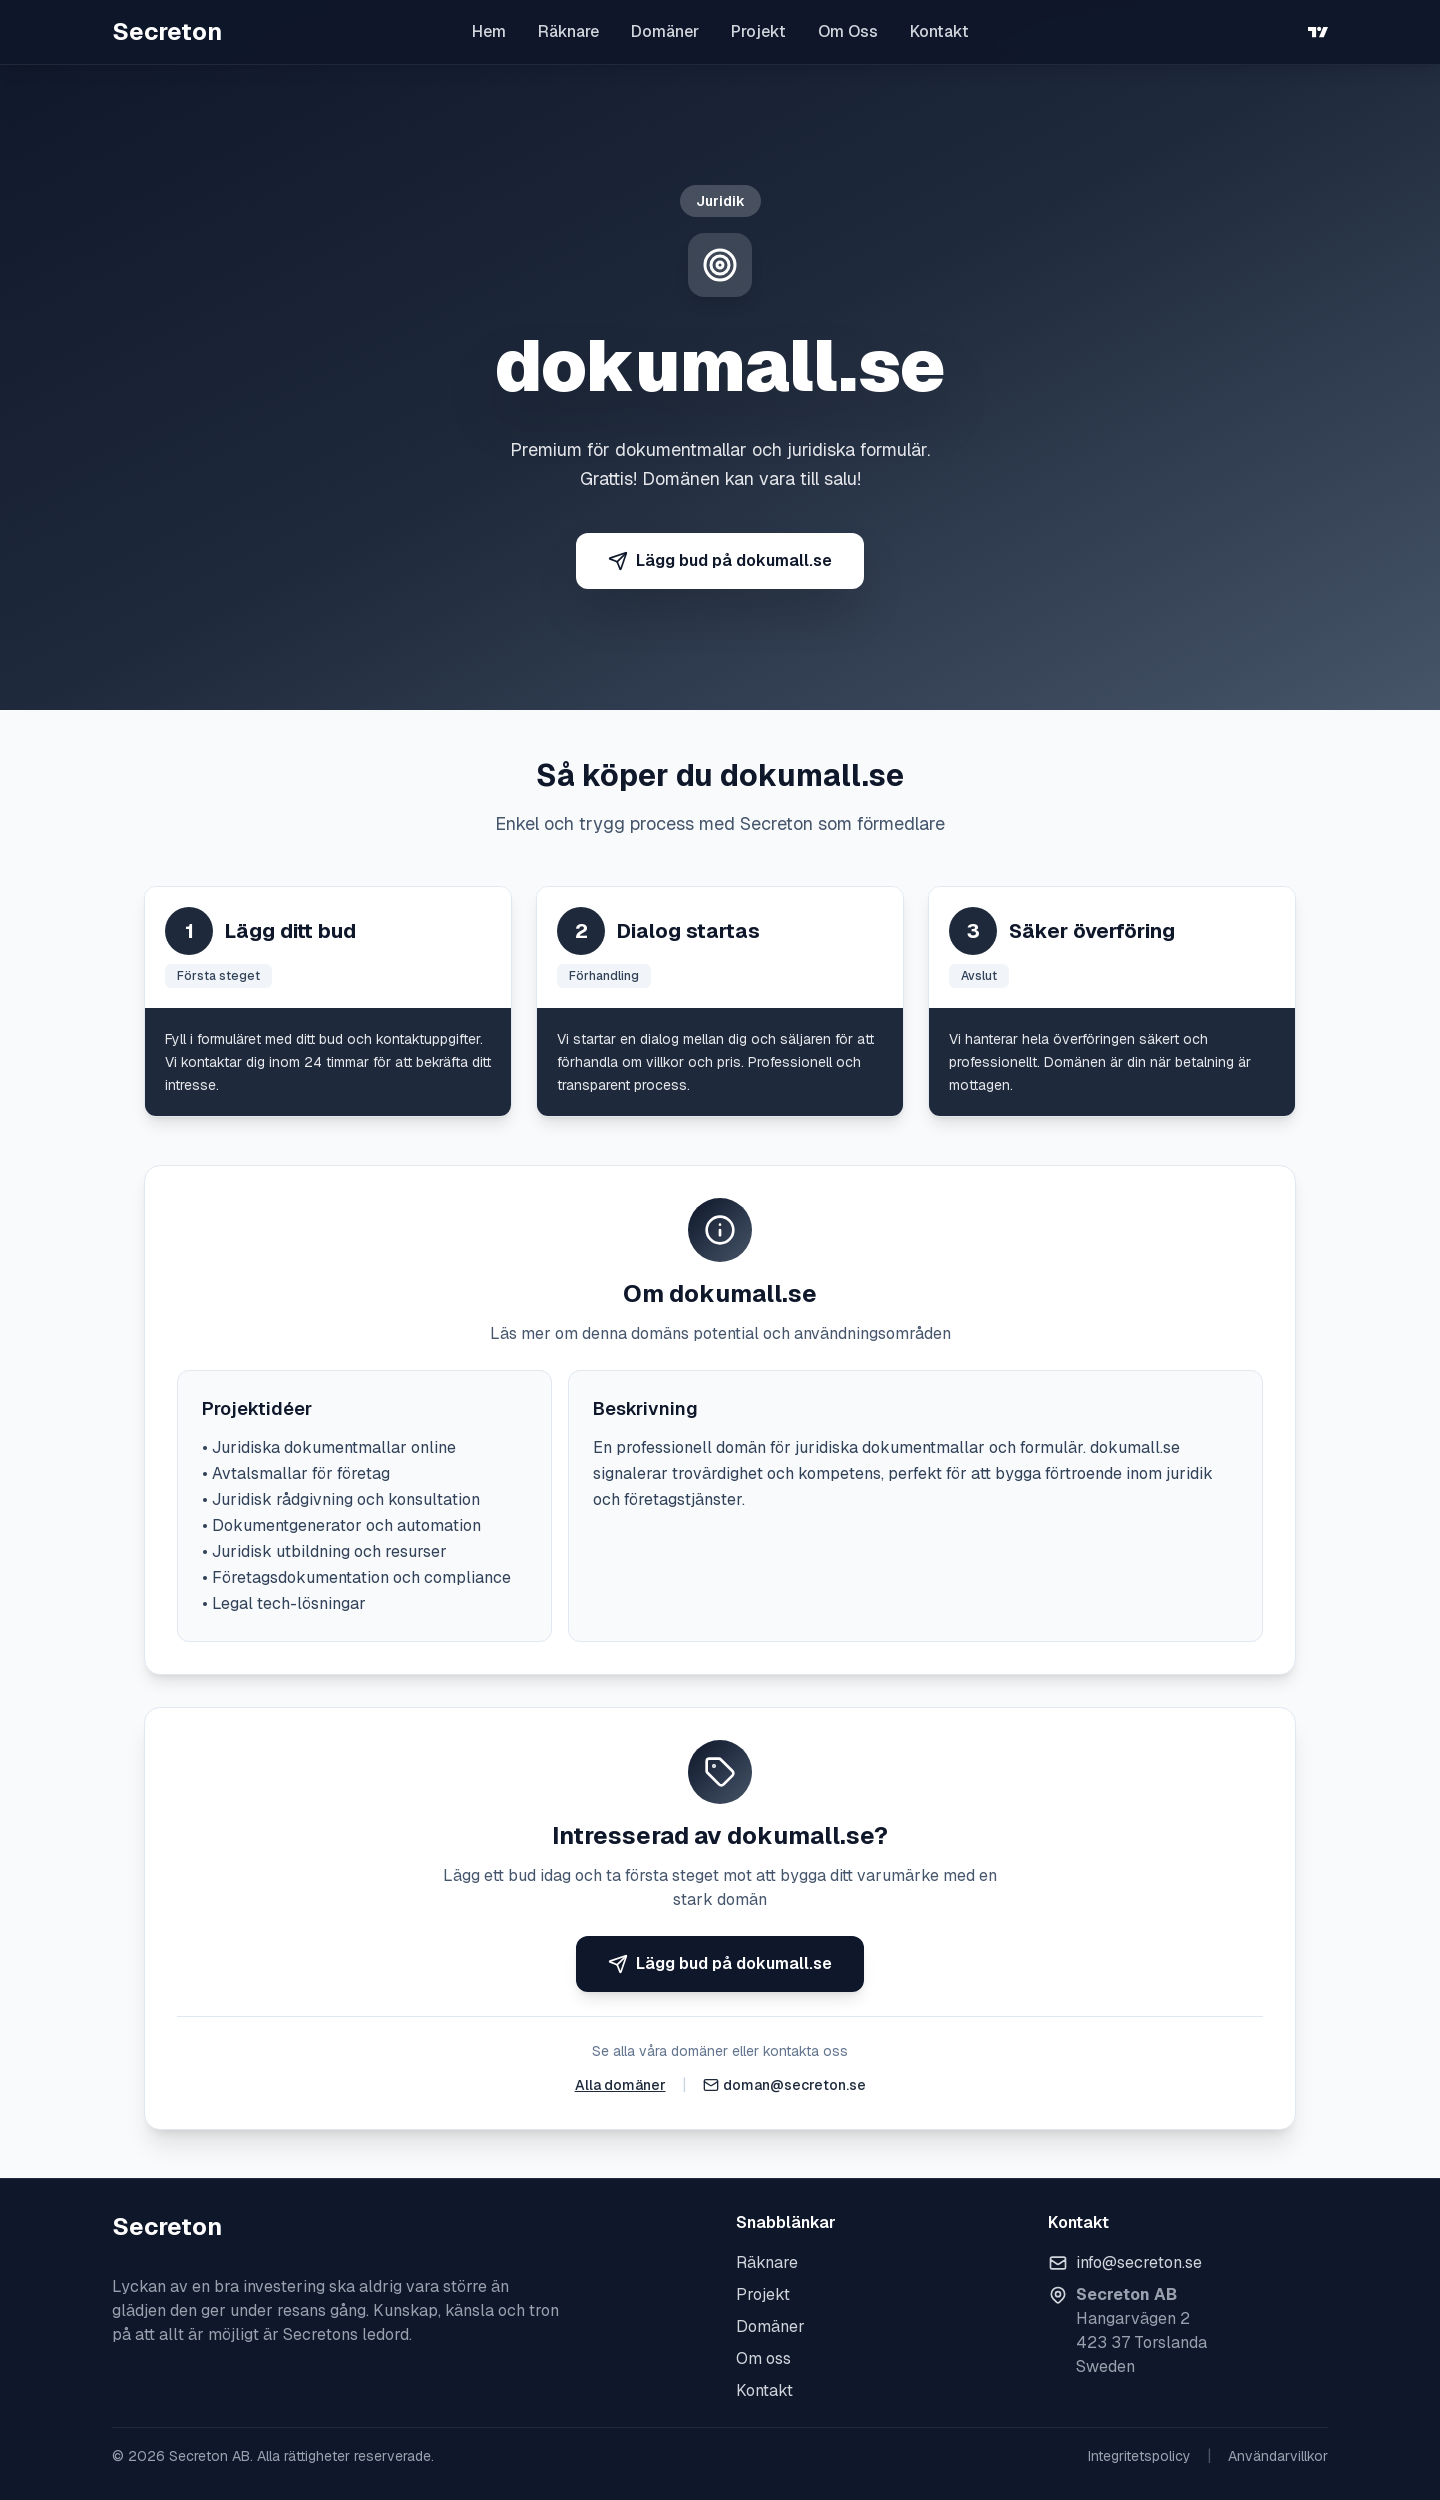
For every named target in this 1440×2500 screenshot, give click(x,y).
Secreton (167, 31)
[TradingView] (1318, 32)
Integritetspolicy (1139, 2456)
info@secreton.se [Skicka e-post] (1139, 2262)
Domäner (665, 31)
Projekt (758, 31)
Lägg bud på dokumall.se (720, 560)
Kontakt (939, 31)
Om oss (763, 2358)
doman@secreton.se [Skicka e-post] (794, 2085)
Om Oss (848, 31)
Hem (489, 31)
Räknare (568, 31)
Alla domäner (620, 2085)
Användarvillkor (1278, 2456)
